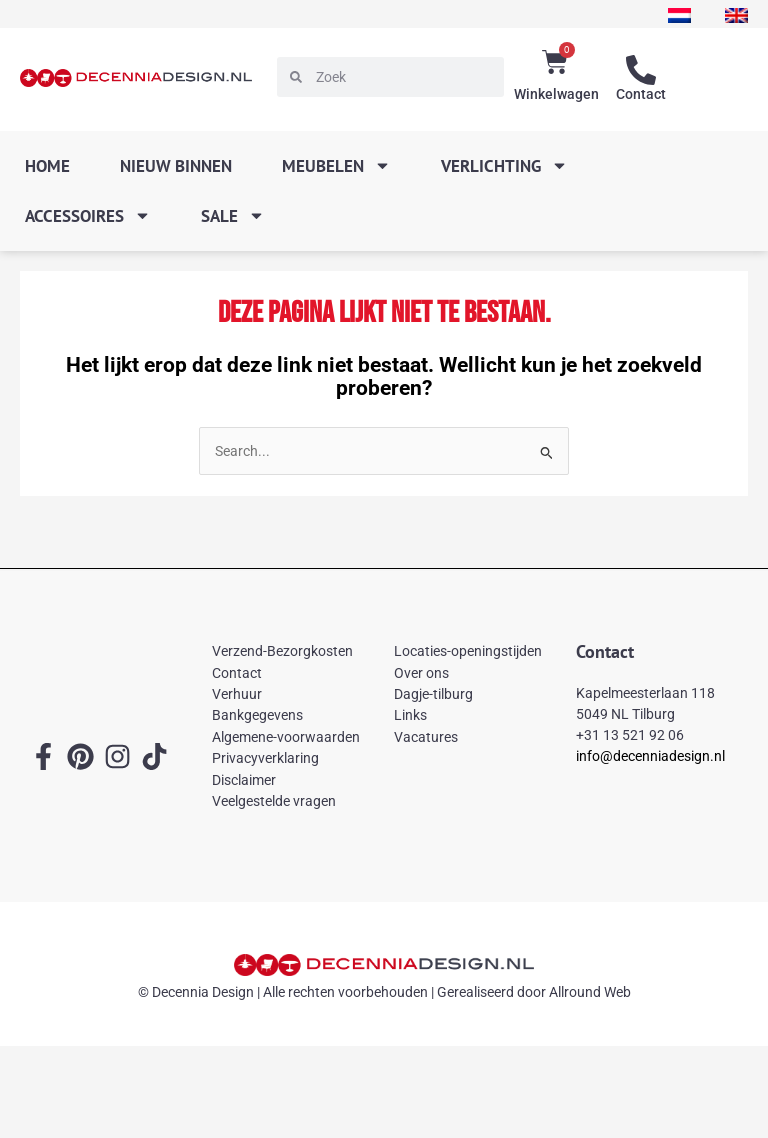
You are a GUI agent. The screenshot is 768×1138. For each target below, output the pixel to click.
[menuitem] (679, 15)
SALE (233, 215)
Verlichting (504, 165)
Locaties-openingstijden (468, 651)
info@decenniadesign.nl (650, 756)
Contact (641, 94)
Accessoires (88, 215)
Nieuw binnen (176, 166)
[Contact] (641, 70)
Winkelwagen (556, 94)
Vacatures (426, 737)
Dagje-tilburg (433, 694)
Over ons (421, 673)
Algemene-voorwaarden (286, 737)
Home (47, 166)
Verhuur (237, 694)
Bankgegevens (257, 715)
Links (410, 715)
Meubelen (336, 165)
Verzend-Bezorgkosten (282, 651)
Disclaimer (244, 780)
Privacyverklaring (265, 758)
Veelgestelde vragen (274, 801)
